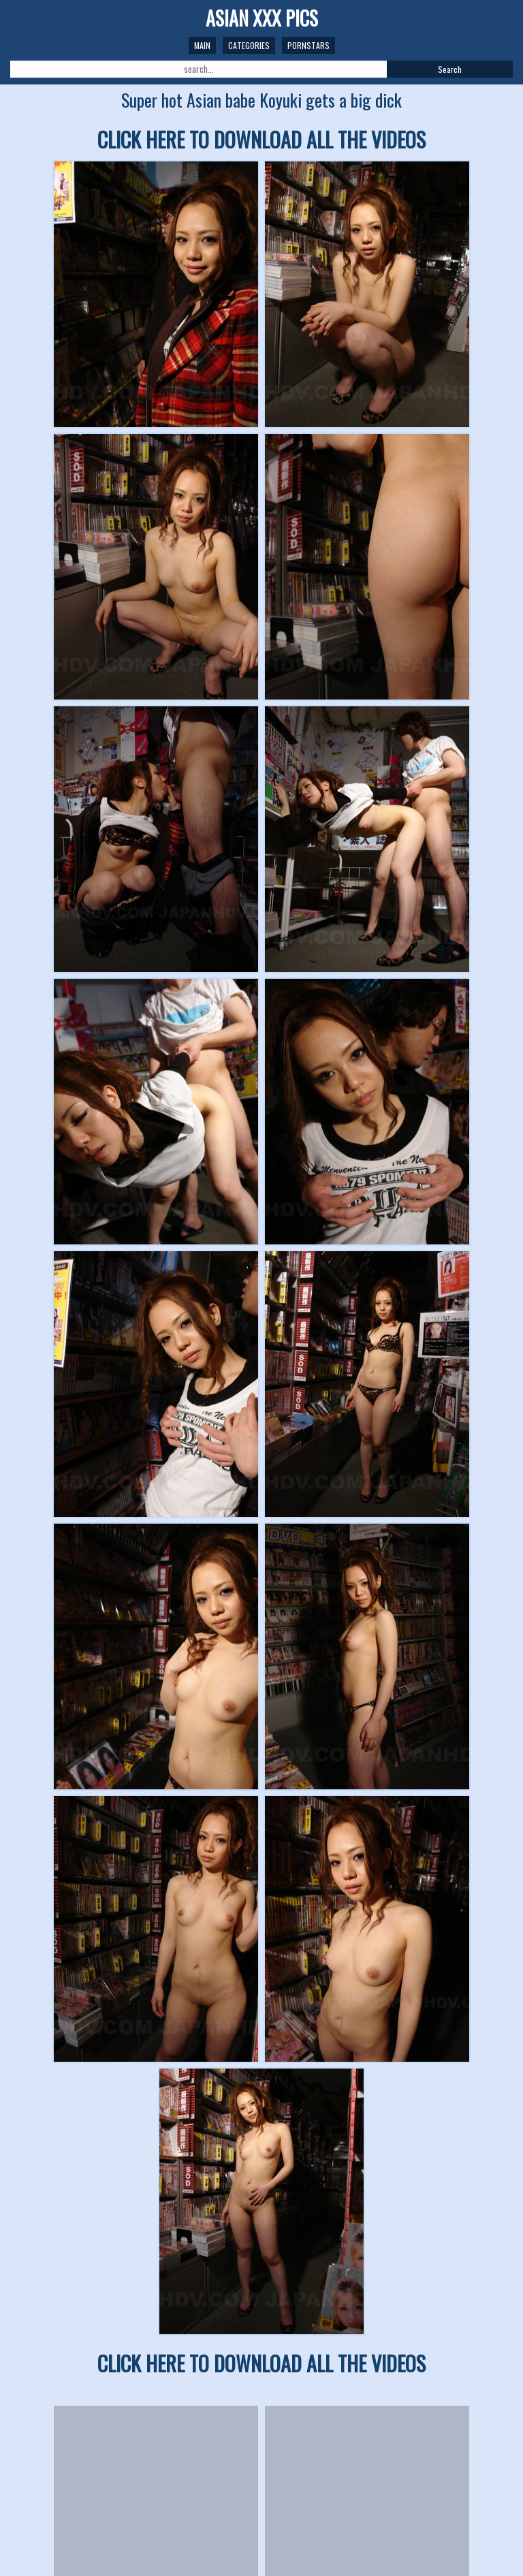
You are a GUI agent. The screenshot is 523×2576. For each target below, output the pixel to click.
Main (202, 45)
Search (450, 69)
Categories (249, 45)
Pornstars (308, 45)
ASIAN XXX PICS (262, 18)
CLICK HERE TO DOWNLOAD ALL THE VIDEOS (261, 139)
